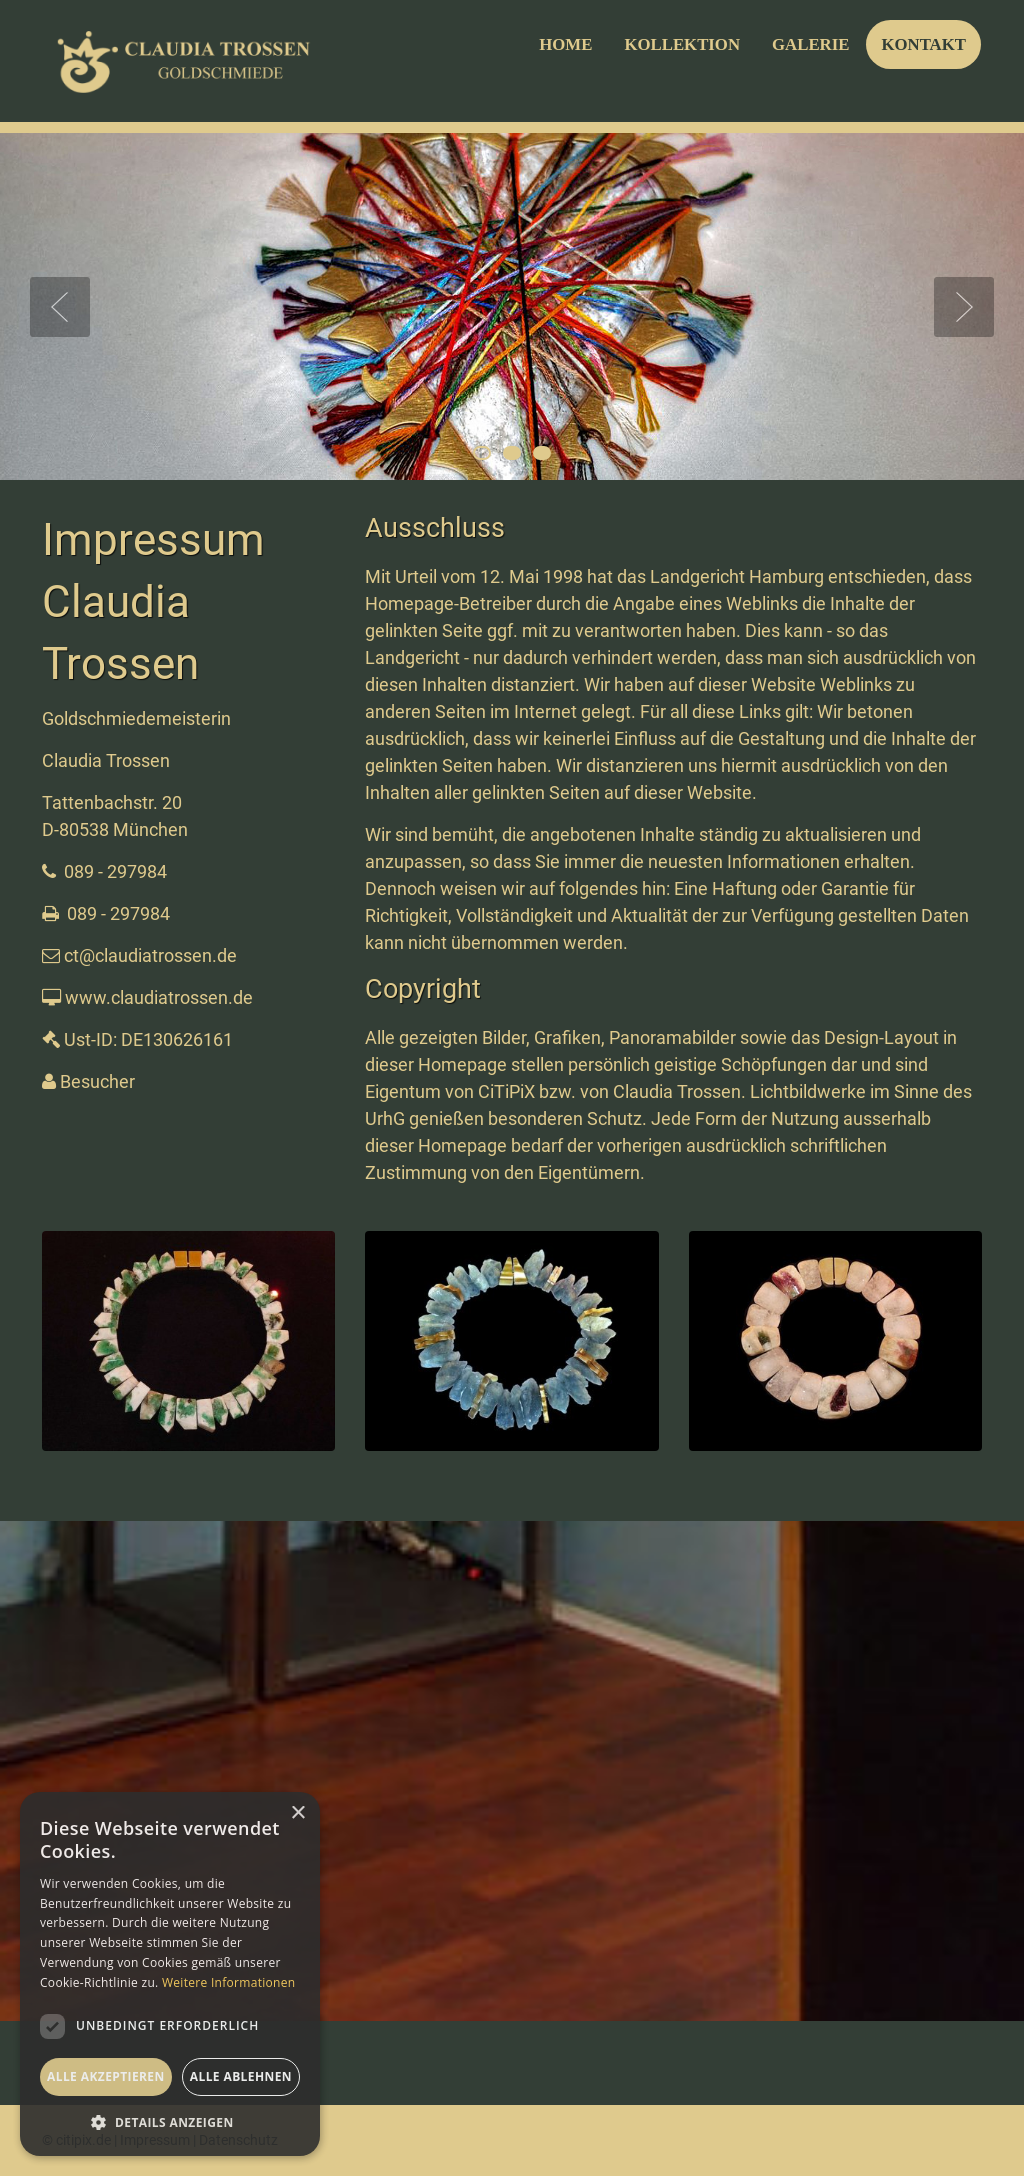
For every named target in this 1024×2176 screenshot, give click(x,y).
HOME (565, 44)
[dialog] (170, 1974)
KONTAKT (923, 44)
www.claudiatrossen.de (159, 997)
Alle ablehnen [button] (241, 2076)
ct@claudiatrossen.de (150, 955)
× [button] (297, 1813)
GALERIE (810, 44)
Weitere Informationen (229, 1982)
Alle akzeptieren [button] (106, 2076)
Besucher (97, 1081)
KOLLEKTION (682, 44)
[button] (170, 2122)
